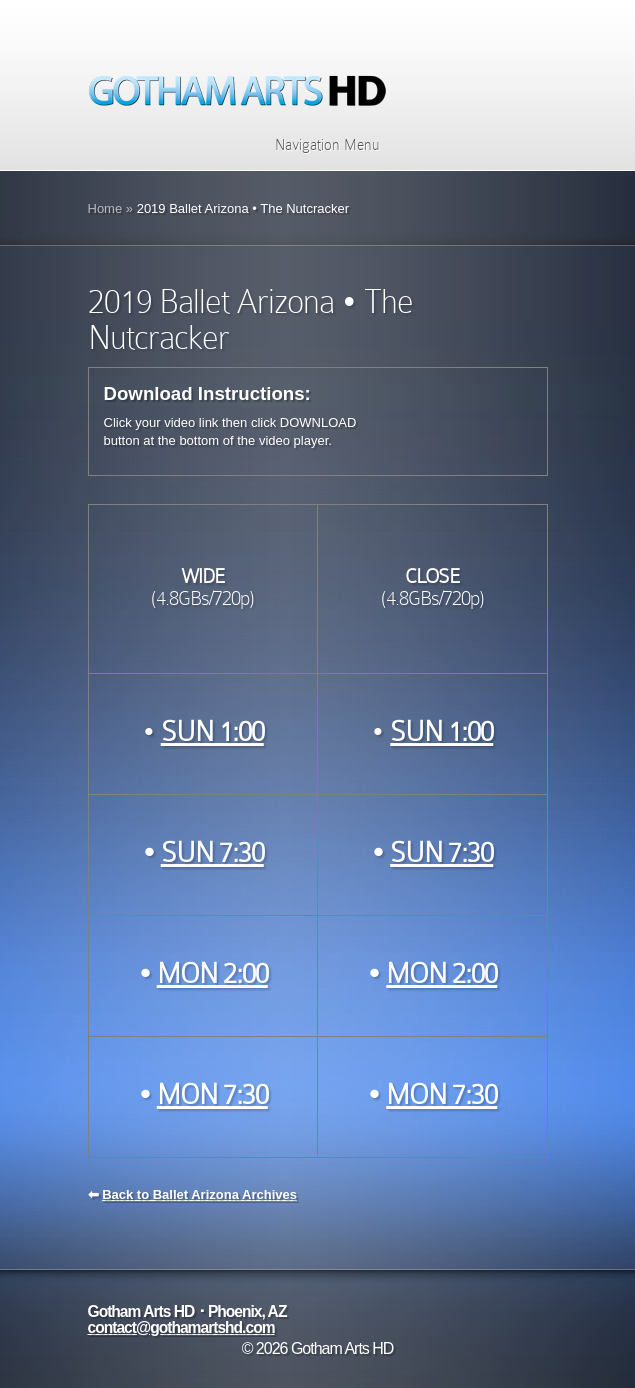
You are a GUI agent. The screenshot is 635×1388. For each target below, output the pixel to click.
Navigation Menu (314, 145)
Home (105, 208)
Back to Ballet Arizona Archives (199, 1194)
